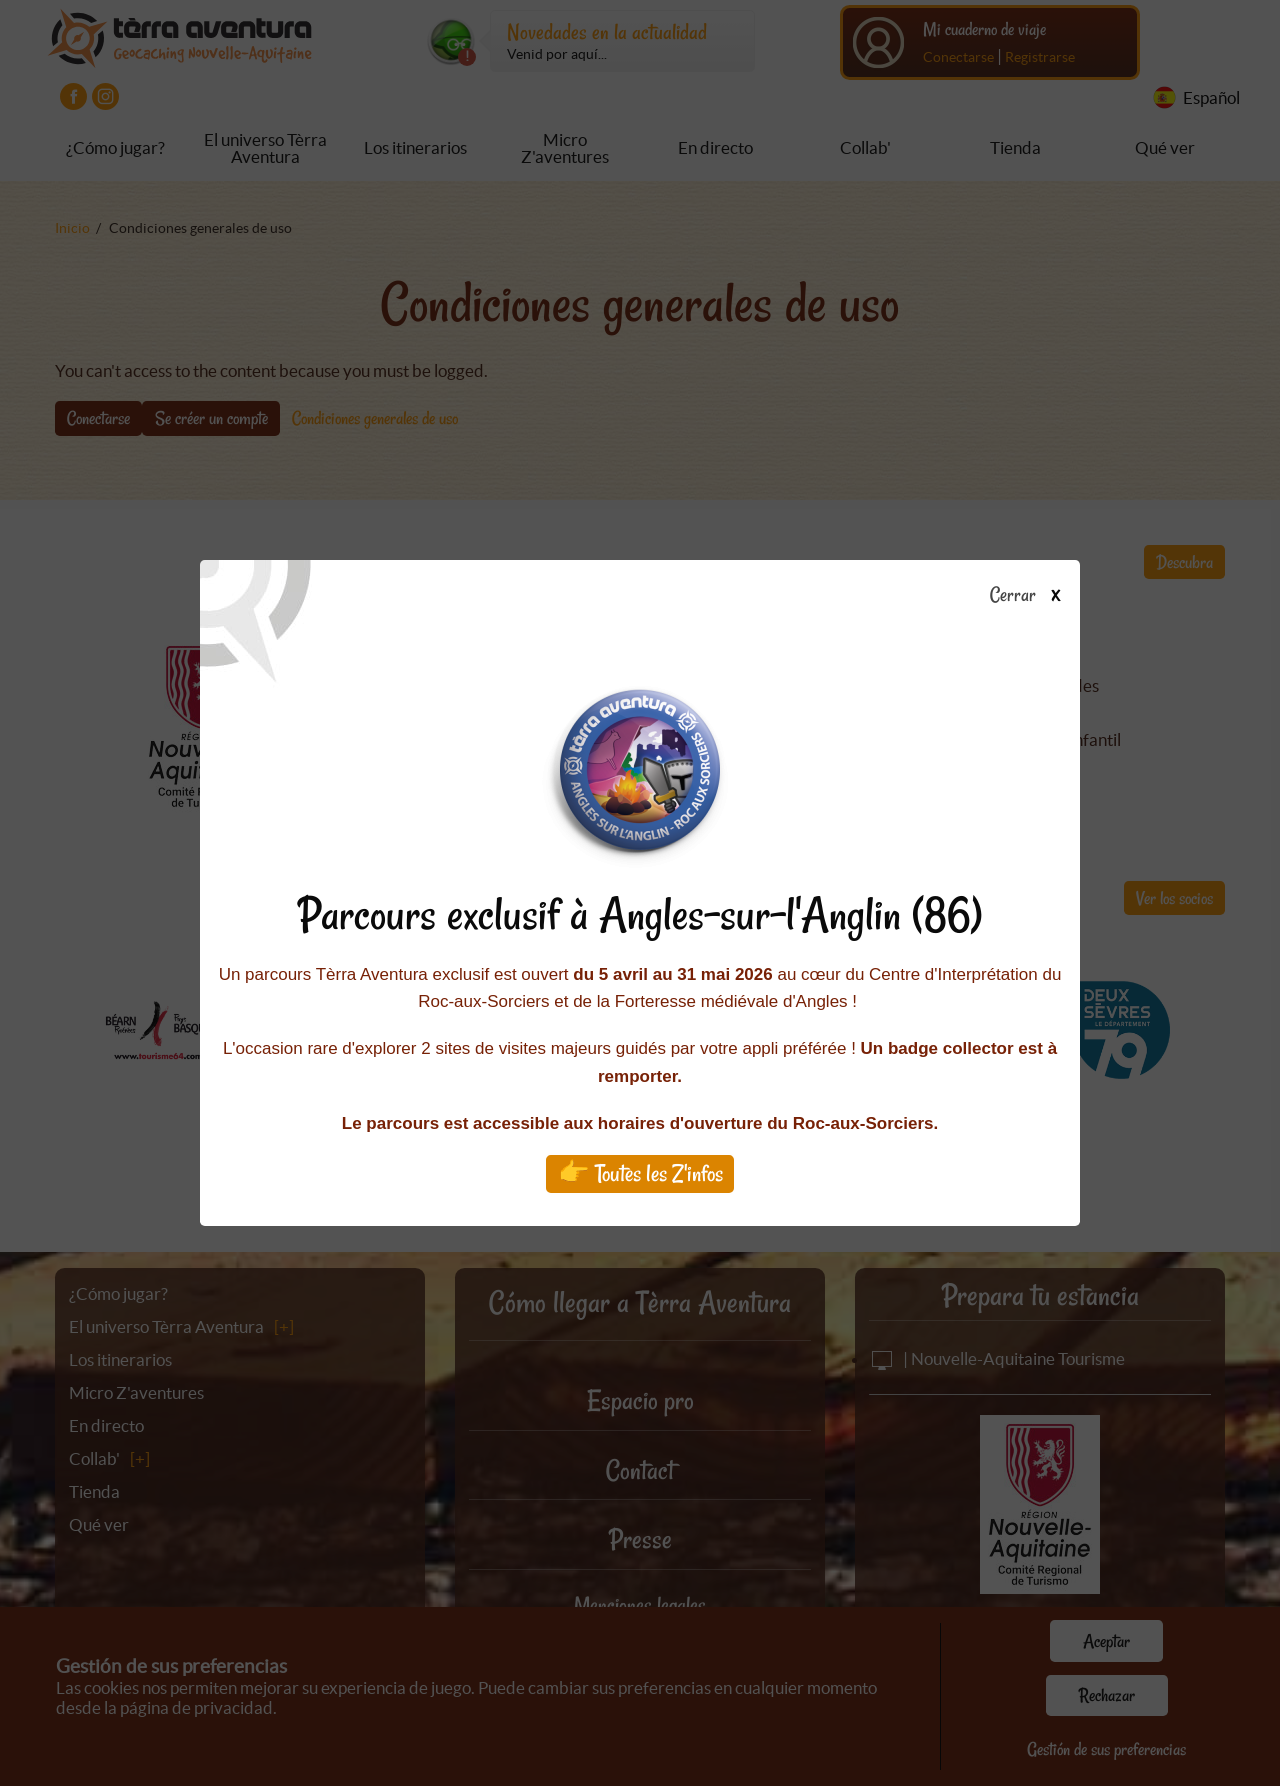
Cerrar (1032, 596)
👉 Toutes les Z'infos (640, 1173)
